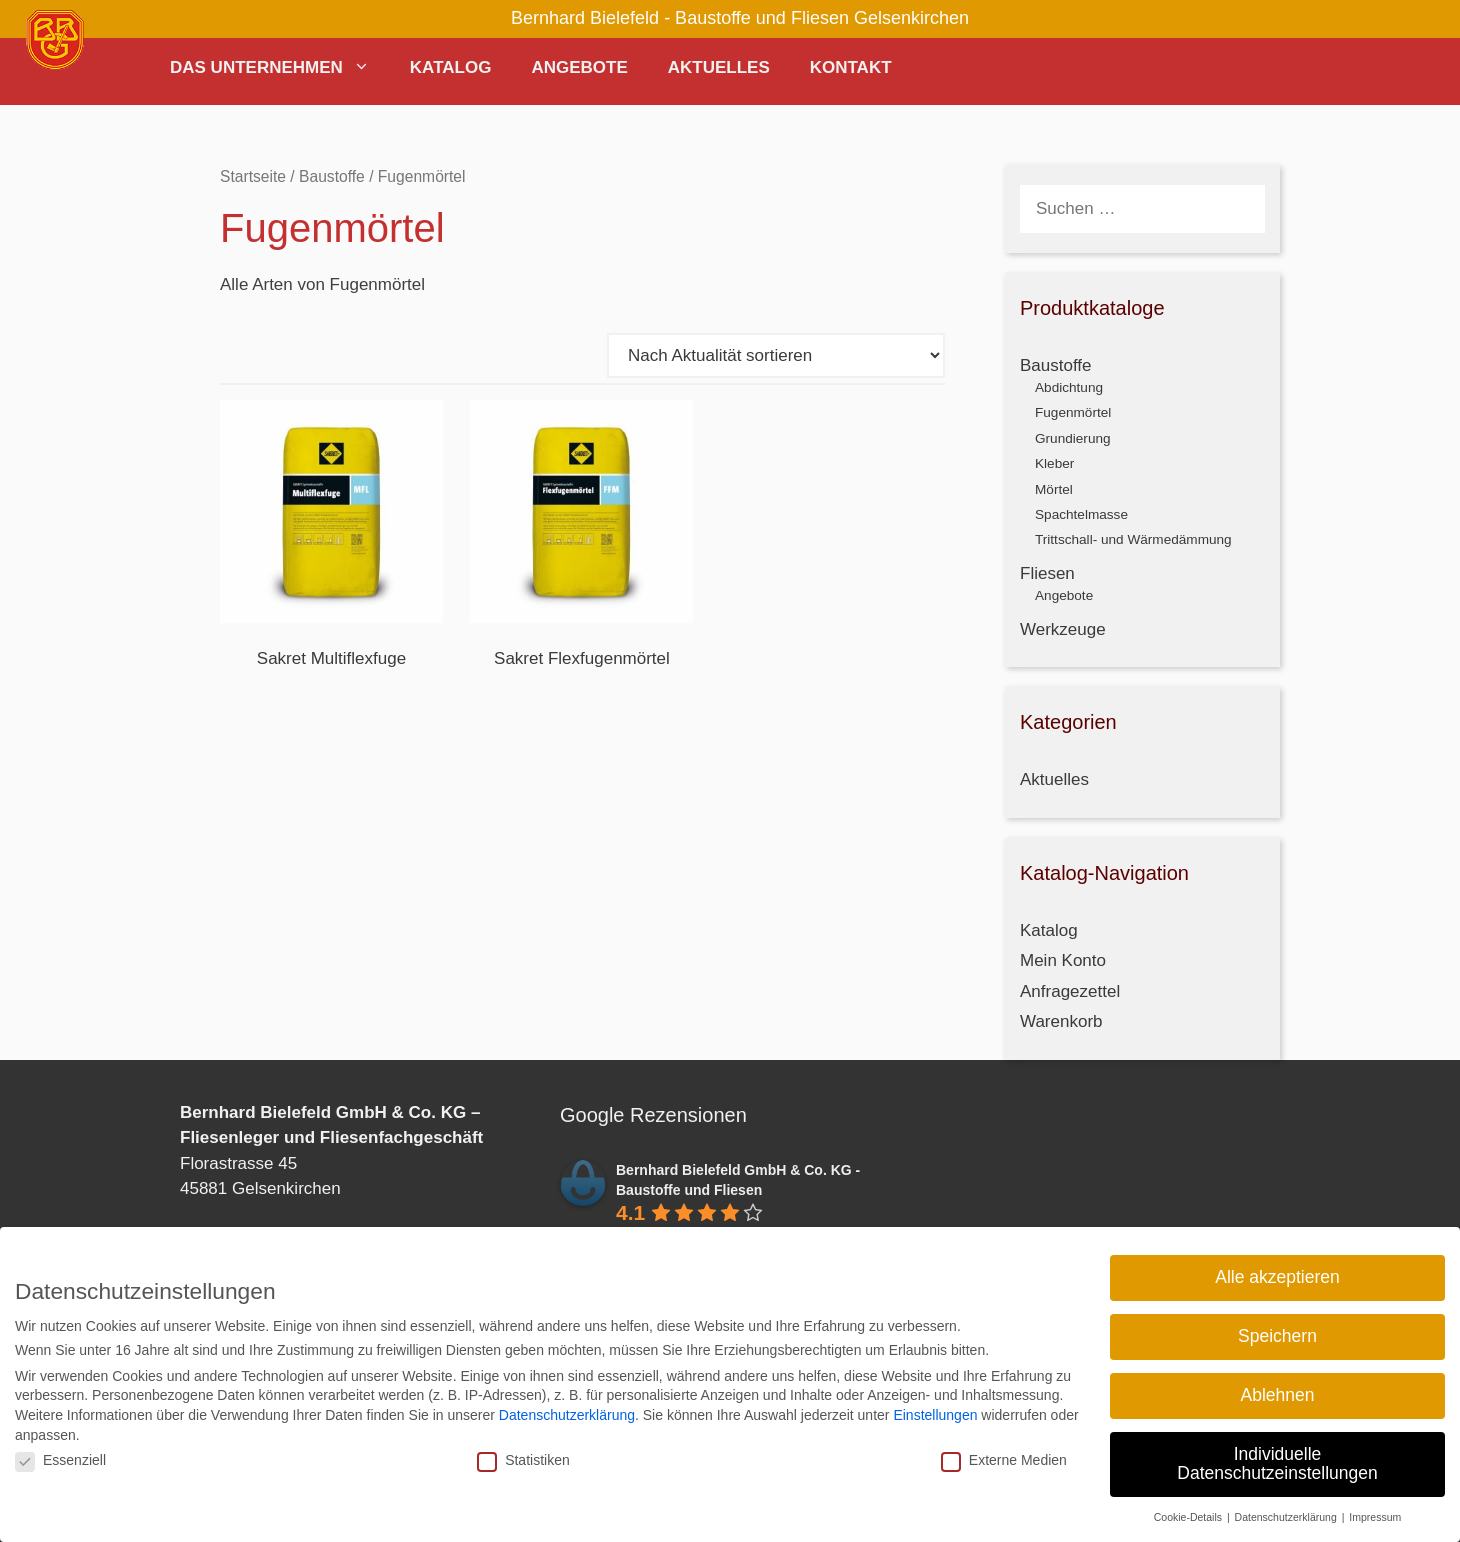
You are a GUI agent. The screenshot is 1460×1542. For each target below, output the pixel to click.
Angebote (579, 67)
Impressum (1375, 1516)
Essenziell (60, 1459)
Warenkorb (1061, 1021)
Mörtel (1054, 489)
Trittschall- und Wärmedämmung (1133, 539)
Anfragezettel (1070, 991)
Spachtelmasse (1081, 514)
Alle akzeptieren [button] (1277, 1276)
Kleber (1054, 463)
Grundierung (1073, 438)
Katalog (451, 67)
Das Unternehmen (280, 68)
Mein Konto (1063, 960)
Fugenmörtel (1073, 412)
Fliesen (1047, 573)
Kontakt (851, 67)
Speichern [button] (1277, 1335)
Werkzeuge (1063, 629)
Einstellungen (935, 1414)
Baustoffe (332, 176)
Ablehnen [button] (1278, 1394)
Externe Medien (1004, 1459)
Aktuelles (719, 67)
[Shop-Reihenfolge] (776, 355)
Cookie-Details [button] (1189, 1516)
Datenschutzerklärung (567, 1414)
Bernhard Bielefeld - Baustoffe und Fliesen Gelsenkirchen (740, 18)
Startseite (253, 176)
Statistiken (523, 1459)
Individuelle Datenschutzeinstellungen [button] (1277, 1463)
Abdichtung (1069, 387)
